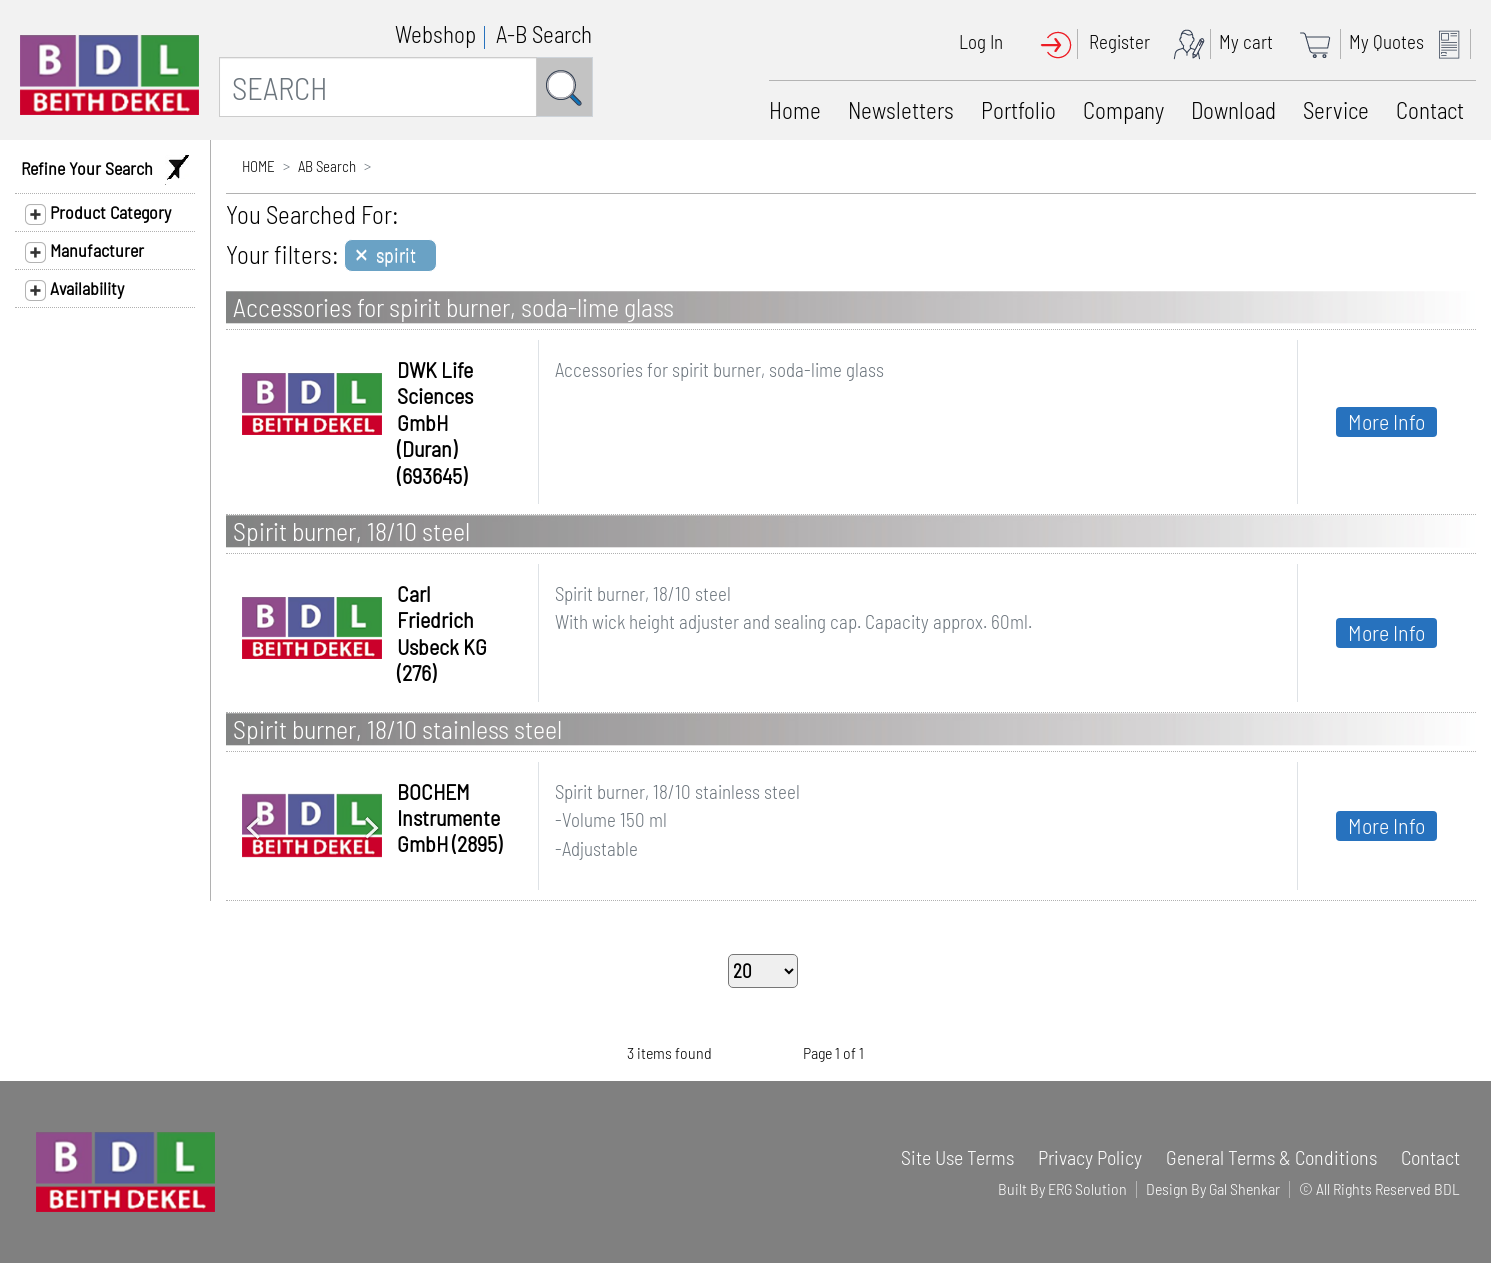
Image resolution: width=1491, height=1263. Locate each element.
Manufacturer (84, 251)
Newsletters (901, 110)
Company (1123, 110)
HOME (258, 166)
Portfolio (1018, 110)
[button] (252, 826)
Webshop (435, 34)
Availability (74, 289)
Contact (1430, 110)
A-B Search (544, 34)
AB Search (327, 166)
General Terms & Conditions (1271, 1157)
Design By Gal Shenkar (1213, 1188)
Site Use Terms (957, 1157)
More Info (1386, 421)
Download (1233, 110)
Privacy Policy (1090, 1157)
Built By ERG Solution (1062, 1188)
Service (1336, 110)
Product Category (98, 213)
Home (795, 110)
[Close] (390, 255)
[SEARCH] (378, 87)
